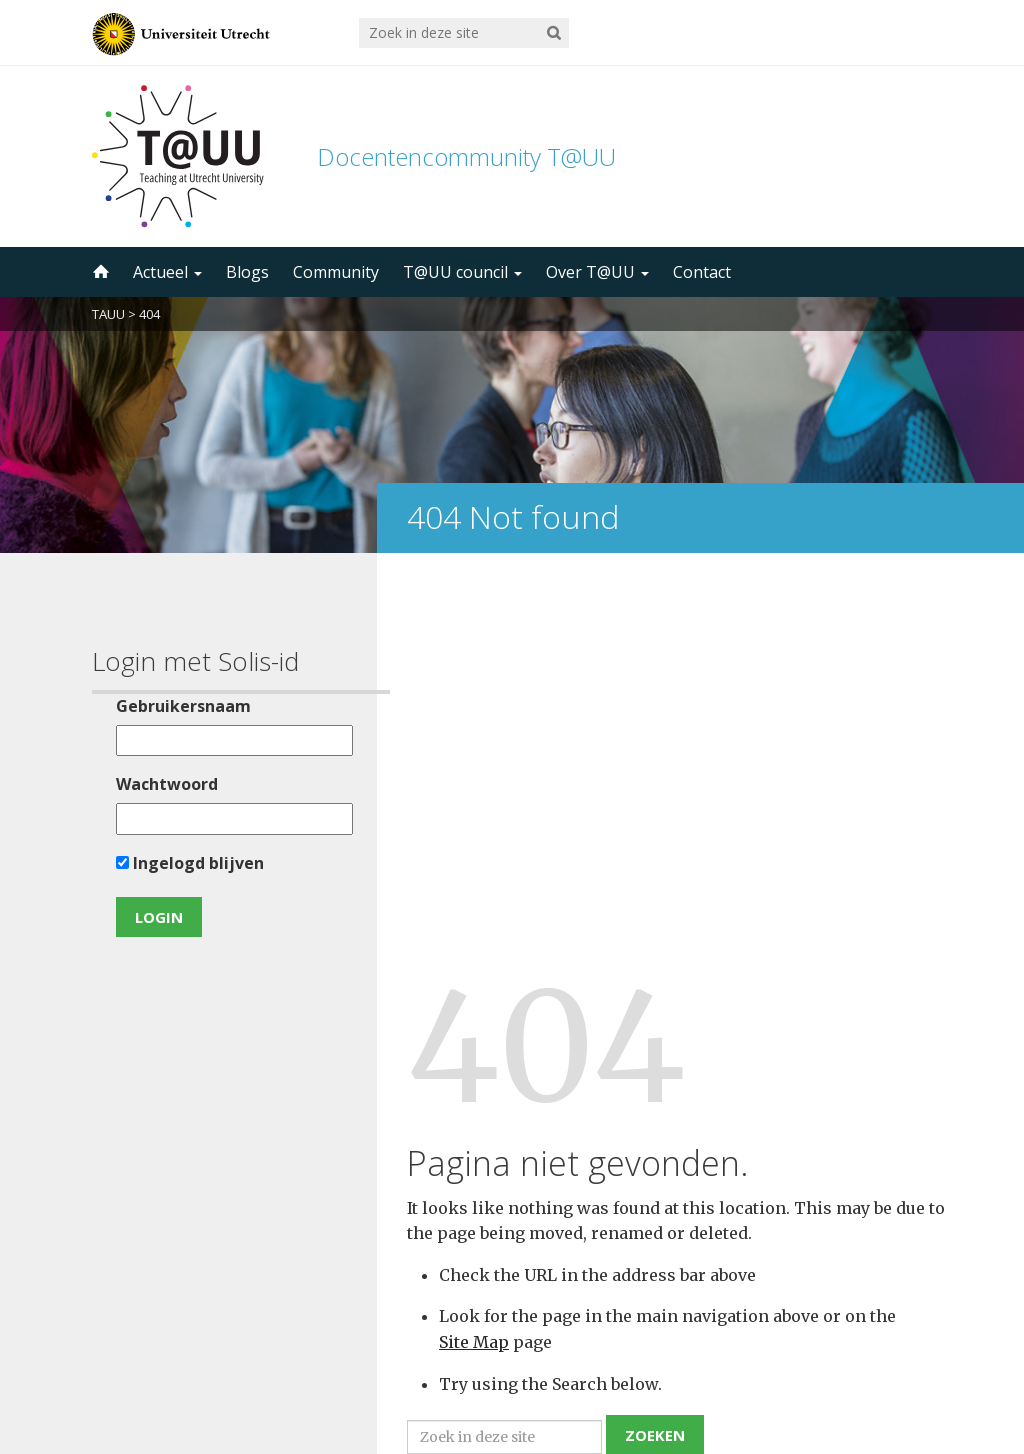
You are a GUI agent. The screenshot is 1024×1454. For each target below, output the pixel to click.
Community (336, 272)
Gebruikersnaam (177, 706)
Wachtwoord (161, 784)
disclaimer (894, 1359)
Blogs (247, 272)
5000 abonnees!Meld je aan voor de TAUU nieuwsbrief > (725, 1191)
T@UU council (462, 272)
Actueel (167, 272)
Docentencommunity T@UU (466, 156)
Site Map (474, 928)
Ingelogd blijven (184, 863)
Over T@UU (597, 272)
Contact (702, 272)
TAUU (108, 314)
